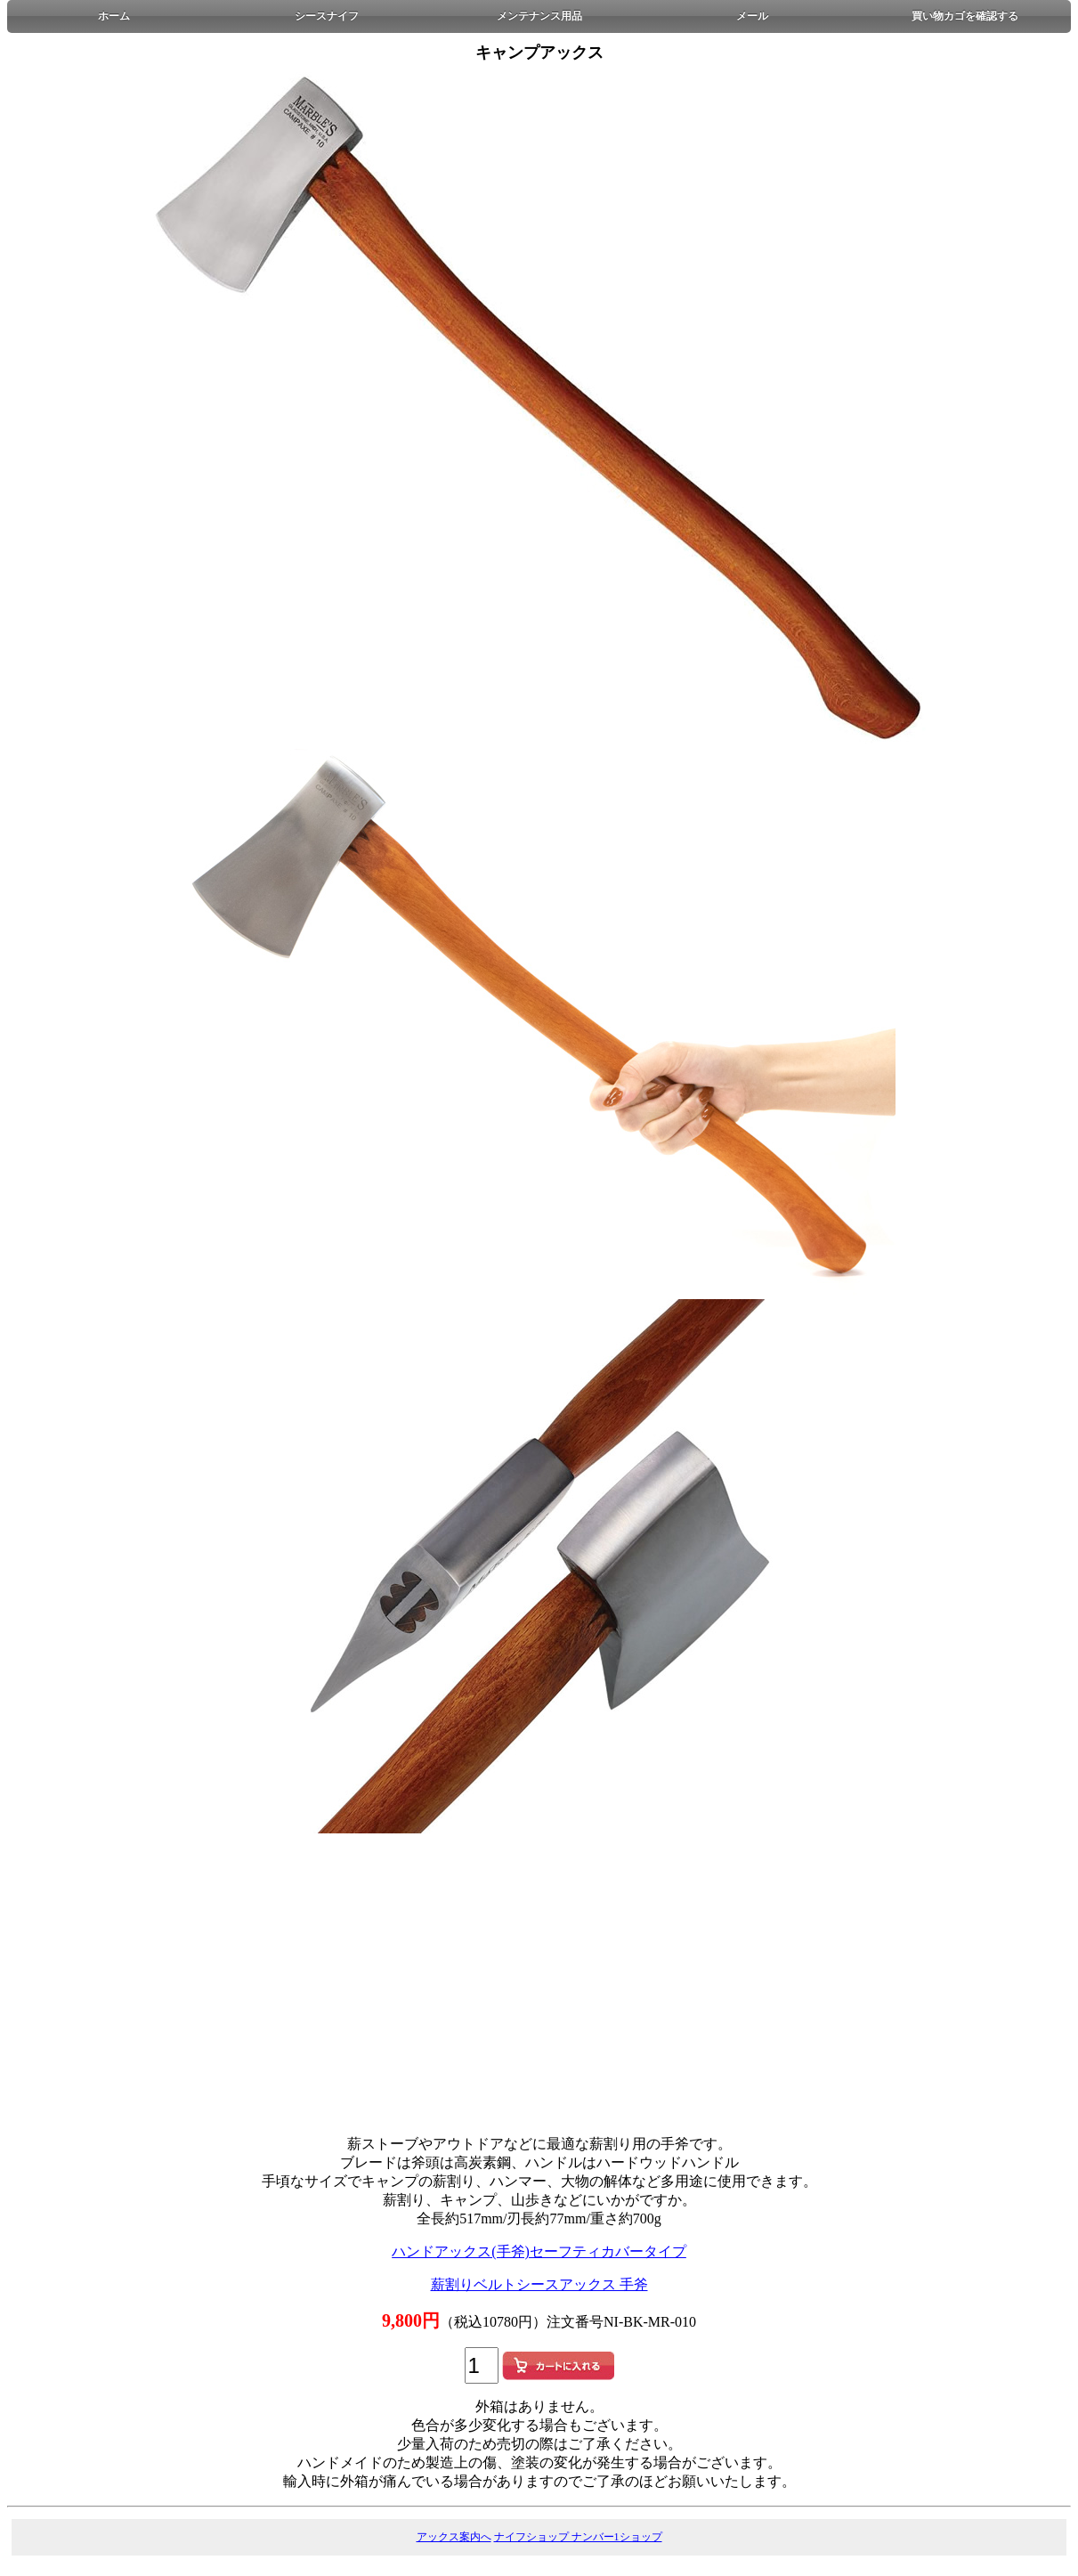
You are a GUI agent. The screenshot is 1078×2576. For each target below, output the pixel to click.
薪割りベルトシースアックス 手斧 (539, 2284)
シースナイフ (327, 16)
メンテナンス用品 (539, 16)
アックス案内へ (454, 2537)
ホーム (114, 16)
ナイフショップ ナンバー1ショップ (578, 2537)
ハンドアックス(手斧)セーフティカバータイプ (539, 2251)
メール (752, 16)
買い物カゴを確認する (965, 16)
